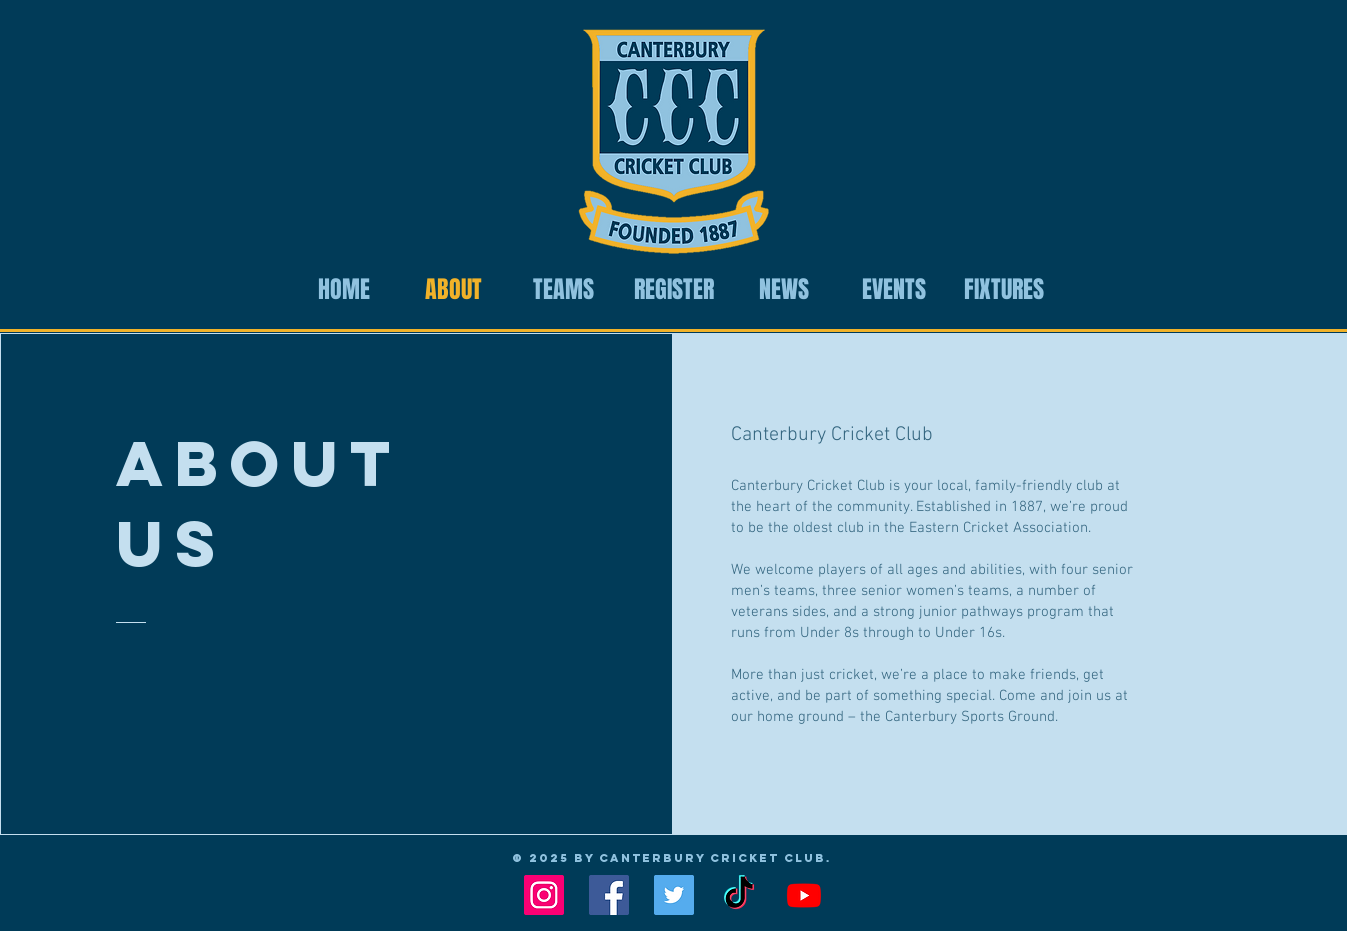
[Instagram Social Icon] (544, 895)
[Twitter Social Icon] (674, 895)
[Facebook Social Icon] (609, 895)
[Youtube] (804, 895)
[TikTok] (739, 895)
